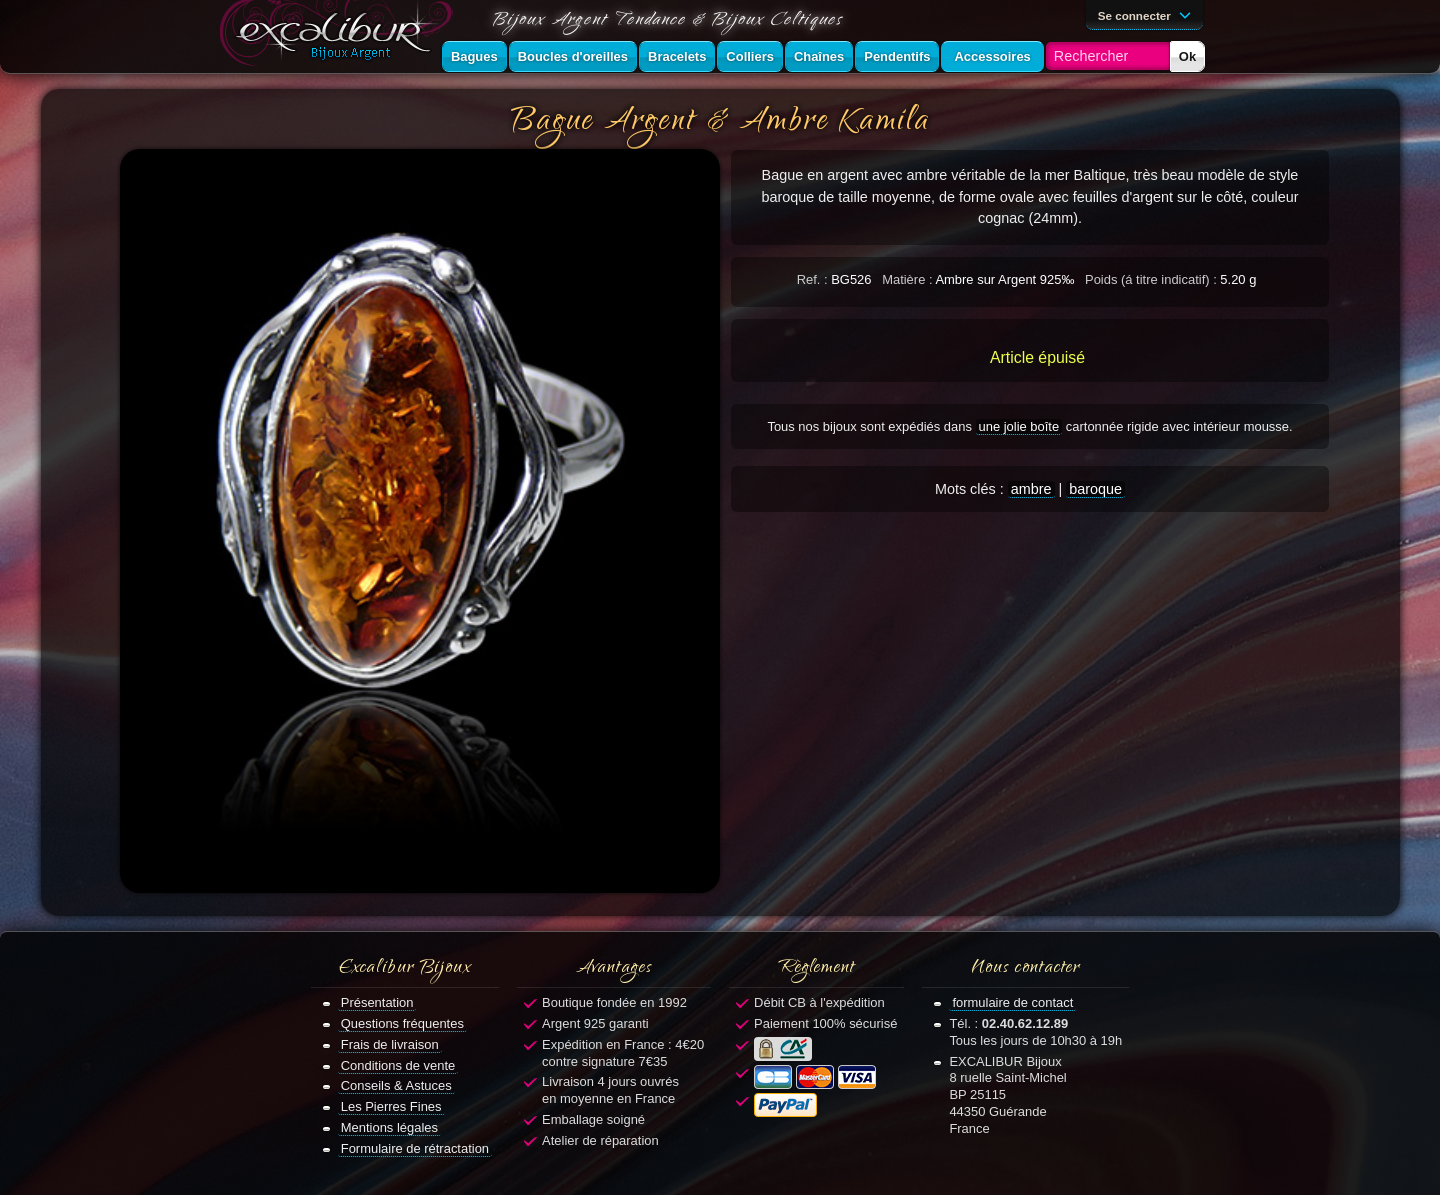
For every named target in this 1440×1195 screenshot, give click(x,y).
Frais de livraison (390, 1044)
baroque (1095, 489)
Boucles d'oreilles (573, 56)
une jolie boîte (1019, 426)
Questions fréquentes (402, 1023)
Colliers (750, 56)
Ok (1187, 56)
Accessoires (992, 56)
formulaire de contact (1012, 1002)
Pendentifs (897, 56)
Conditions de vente (398, 1065)
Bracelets (677, 56)
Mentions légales (389, 1127)
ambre (1031, 489)
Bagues (474, 56)
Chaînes (819, 56)
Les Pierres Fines (391, 1106)
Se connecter (1148, 14)
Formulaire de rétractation (415, 1148)
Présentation (377, 1002)
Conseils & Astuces (396, 1085)
